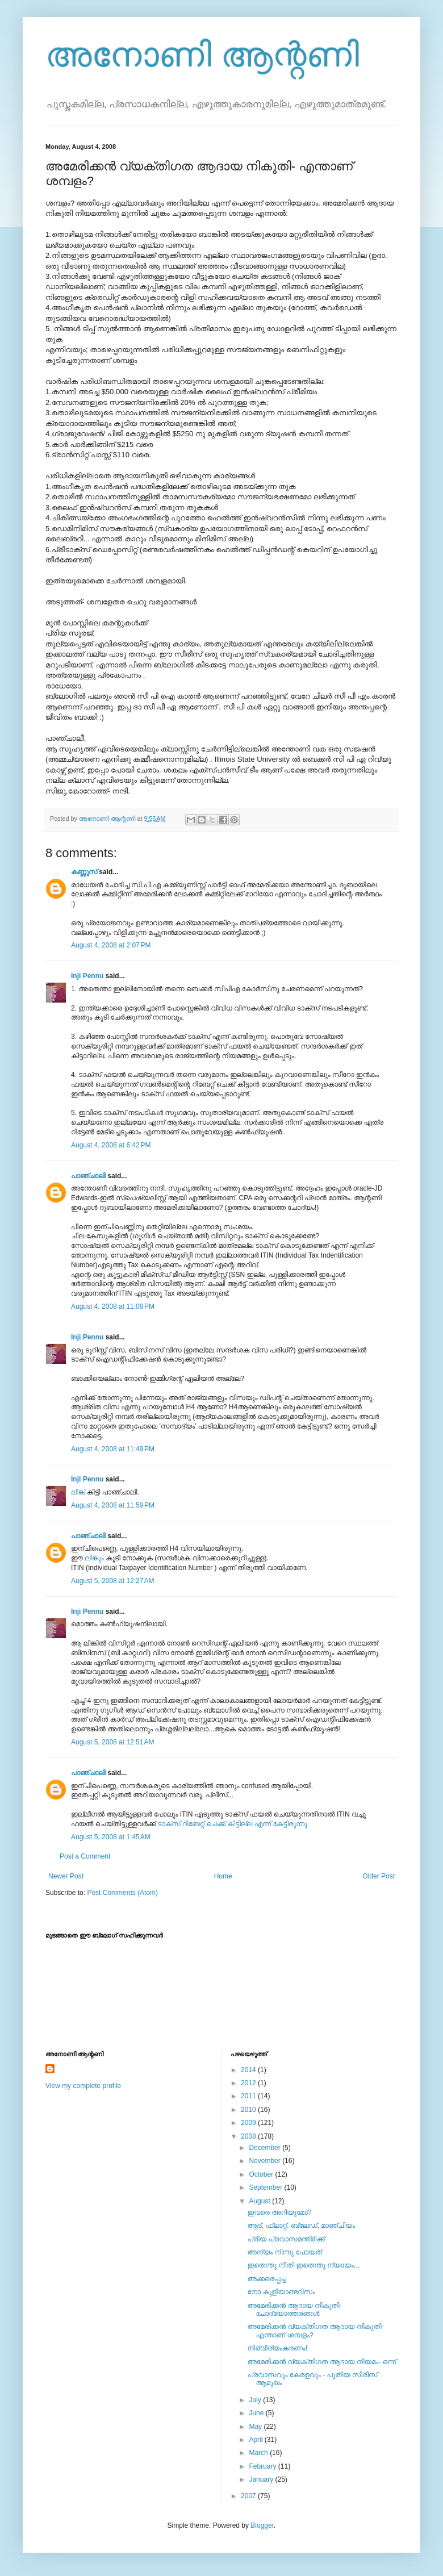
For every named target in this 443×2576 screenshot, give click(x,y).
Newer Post (65, 1876)
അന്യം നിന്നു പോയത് (284, 2252)
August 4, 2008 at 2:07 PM (111, 945)
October (262, 2174)
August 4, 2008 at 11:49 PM (112, 1449)
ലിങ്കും (95, 1558)
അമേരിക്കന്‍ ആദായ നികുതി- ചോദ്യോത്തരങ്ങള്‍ (294, 2310)
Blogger (262, 2525)
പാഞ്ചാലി (88, 1176)
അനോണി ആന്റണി (202, 55)
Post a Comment (85, 1856)
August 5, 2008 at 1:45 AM (111, 1837)
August (260, 2201)
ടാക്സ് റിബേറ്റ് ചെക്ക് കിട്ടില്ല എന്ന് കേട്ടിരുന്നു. (234, 1824)
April (256, 2440)
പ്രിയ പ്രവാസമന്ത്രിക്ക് (285, 2239)
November (265, 2161)
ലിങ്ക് (78, 1492)
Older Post (378, 1876)
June (257, 2413)
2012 (249, 2083)
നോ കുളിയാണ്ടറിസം (281, 2292)
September (266, 2187)
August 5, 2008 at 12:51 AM (112, 1742)
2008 (249, 2136)
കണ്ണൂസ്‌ (84, 872)
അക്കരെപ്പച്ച (266, 2279)
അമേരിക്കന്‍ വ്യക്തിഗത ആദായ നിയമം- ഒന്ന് (321, 2362)
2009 (249, 2123)
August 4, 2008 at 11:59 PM (112, 1505)
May (256, 2427)
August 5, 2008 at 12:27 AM (112, 1581)
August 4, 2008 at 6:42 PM (111, 1145)
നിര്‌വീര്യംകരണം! (277, 2348)
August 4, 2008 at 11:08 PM (112, 1306)
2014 (249, 2070)
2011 (249, 2096)
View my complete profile (83, 2086)
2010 (249, 2110)
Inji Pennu (87, 976)
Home (223, 1876)
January (262, 2479)
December (265, 2148)
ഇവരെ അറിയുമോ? (279, 2212)
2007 (249, 2496)
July (256, 2400)
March (259, 2453)
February (263, 2466)
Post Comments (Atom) (122, 1893)
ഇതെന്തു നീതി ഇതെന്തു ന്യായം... (303, 2265)
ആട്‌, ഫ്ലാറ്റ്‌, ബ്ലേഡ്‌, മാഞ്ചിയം (301, 2226)
